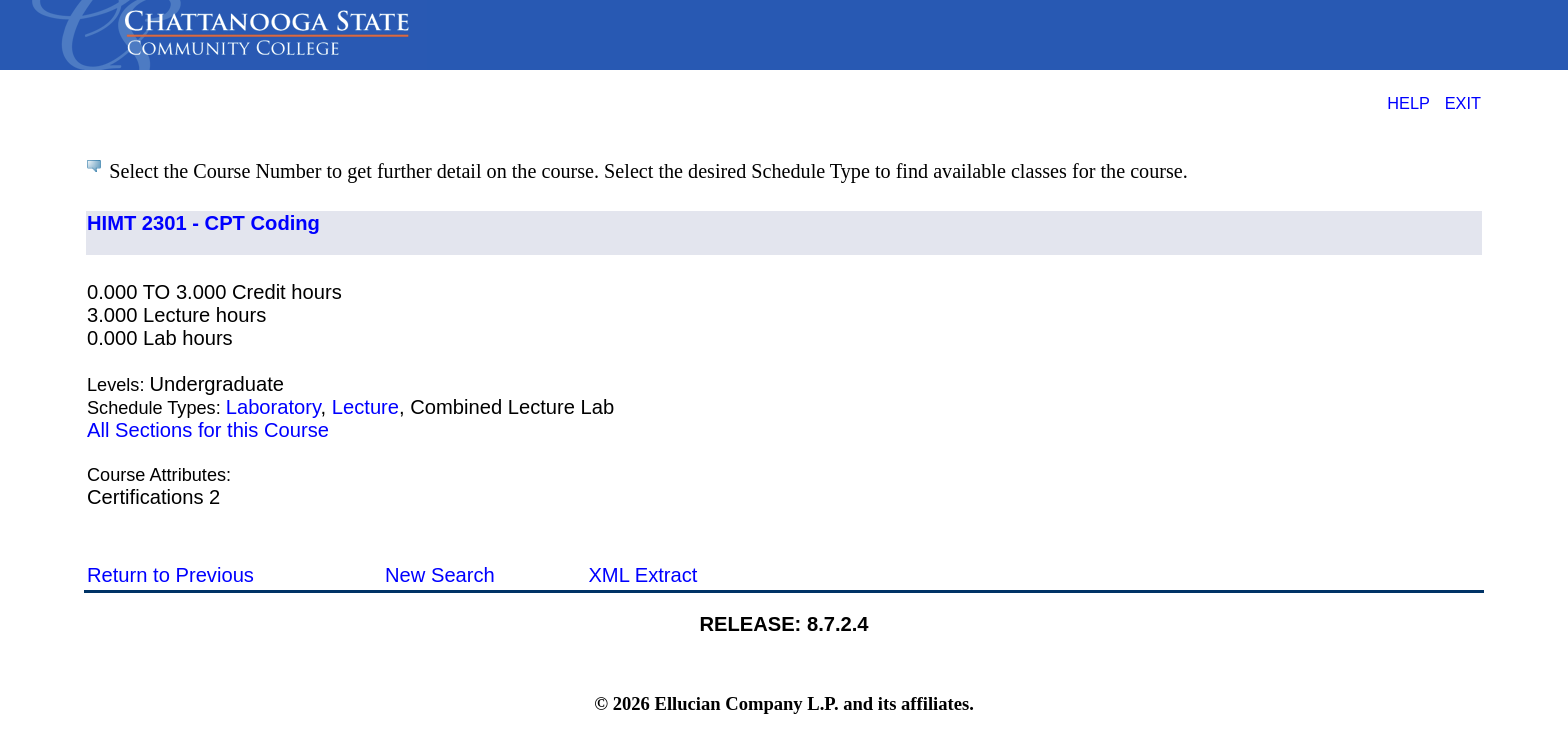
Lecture (365, 407)
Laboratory (273, 407)
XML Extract (642, 575)
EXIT (1463, 103)
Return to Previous (170, 575)
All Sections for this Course (208, 430)
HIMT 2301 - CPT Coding (203, 223)
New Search (440, 575)
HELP (1408, 103)
